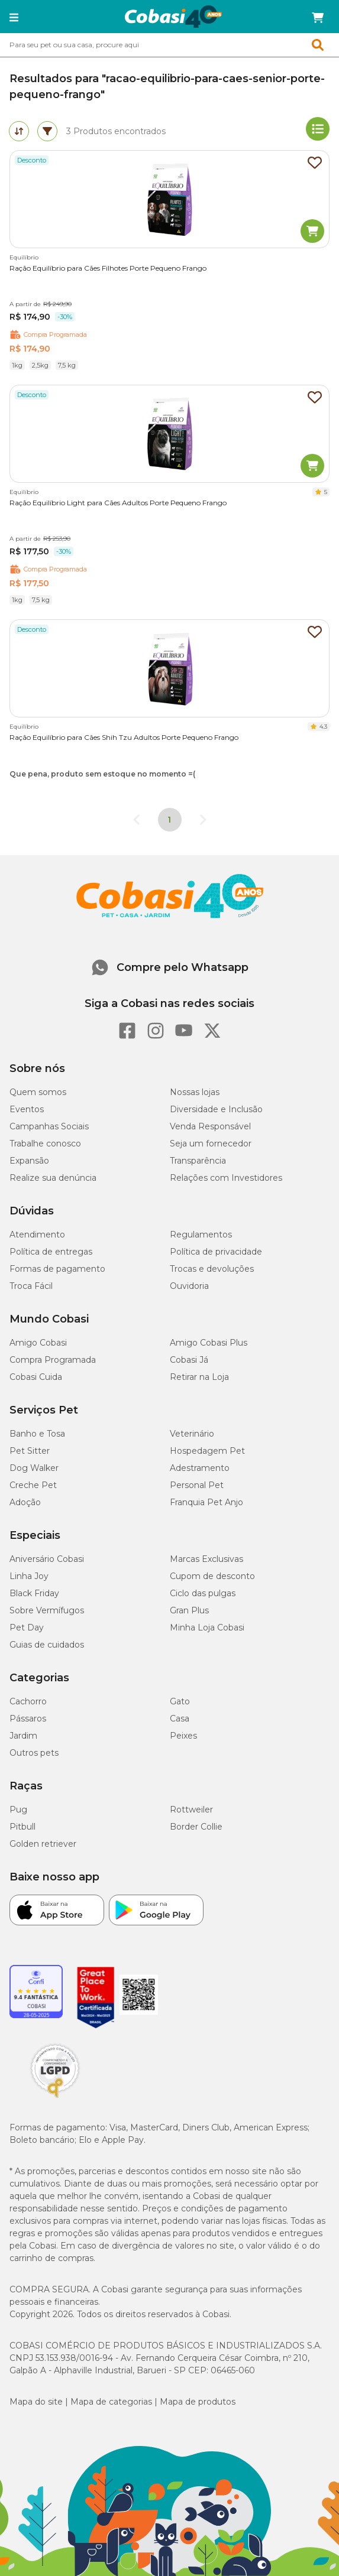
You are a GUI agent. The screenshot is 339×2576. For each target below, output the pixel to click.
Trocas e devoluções (212, 1268)
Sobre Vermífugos (46, 1610)
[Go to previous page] (136, 819)
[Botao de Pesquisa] (322, 45)
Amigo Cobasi (38, 1342)
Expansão (29, 1160)
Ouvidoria (189, 1286)
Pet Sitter (29, 1450)
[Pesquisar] (141, 44)
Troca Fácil (31, 1286)
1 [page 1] (170, 819)
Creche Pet (33, 1485)
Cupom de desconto (212, 1576)
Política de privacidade (216, 1251)
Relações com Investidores (226, 1177)
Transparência (198, 1160)
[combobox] (169, 45)
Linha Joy (29, 1576)
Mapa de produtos (197, 2401)
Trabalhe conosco (45, 1143)
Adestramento (200, 1468)
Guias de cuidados (46, 1644)
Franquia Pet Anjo (206, 1502)
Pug (18, 1809)
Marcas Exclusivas (206, 1559)
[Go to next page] (202, 819)
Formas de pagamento (57, 1268)
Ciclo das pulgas (202, 1593)
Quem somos (37, 1092)
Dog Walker (34, 1468)
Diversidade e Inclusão (216, 1109)
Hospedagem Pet (207, 1450)
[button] (13, 18)
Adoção (25, 1502)
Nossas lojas (194, 1092)
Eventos (26, 1109)
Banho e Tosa (37, 1433)
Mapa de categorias (111, 2401)
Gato (180, 1701)
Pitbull (22, 1826)
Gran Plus (189, 1610)
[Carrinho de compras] (318, 18)
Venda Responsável (210, 1126)
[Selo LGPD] (55, 2098)
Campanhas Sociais (49, 1126)
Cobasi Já (189, 1359)
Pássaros (27, 1718)
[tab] (18, 131)
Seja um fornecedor (210, 1143)
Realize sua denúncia (52, 1177)
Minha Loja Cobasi (207, 1627)
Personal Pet (197, 1485)
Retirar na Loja (199, 1377)
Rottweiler (191, 1809)
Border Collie (196, 1826)
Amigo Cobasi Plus (208, 1342)
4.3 (323, 726)
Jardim (23, 1735)
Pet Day (26, 1627)
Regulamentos (201, 1234)
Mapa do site (36, 2401)
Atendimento (37, 1234)
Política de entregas (50, 1251)
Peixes (183, 1735)
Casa (179, 1718)
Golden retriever (42, 1843)
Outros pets (34, 1752)
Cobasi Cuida (35, 1377)
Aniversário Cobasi (46, 1559)
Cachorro (28, 1701)
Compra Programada (52, 1359)
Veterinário (192, 1433)
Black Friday (34, 1593)
